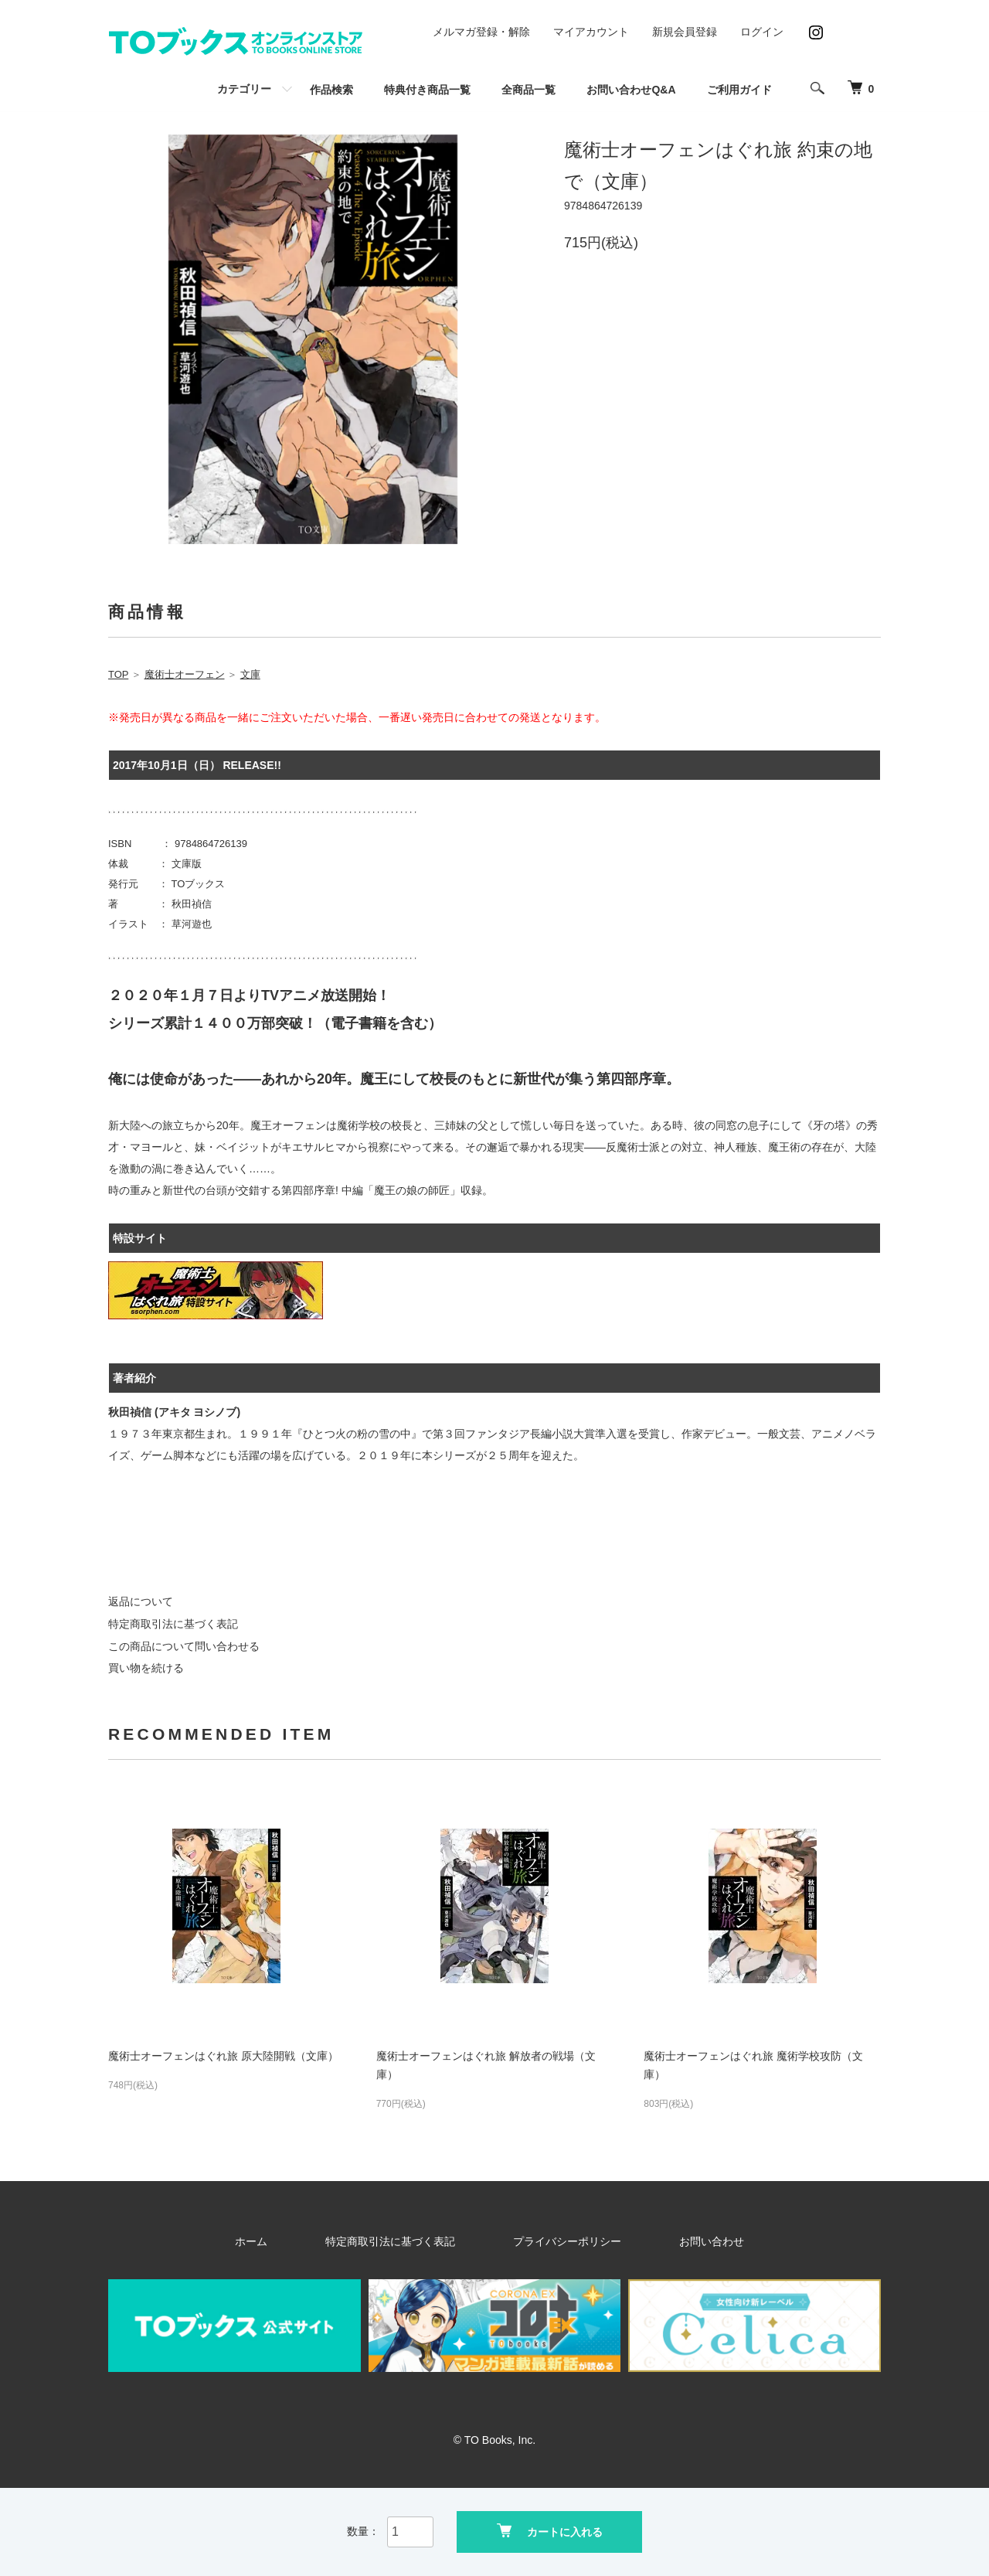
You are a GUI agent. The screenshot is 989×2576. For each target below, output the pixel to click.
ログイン (761, 32)
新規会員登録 (684, 32)
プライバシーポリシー (555, 2241)
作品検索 (331, 89)
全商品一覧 (528, 89)
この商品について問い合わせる (184, 1646)
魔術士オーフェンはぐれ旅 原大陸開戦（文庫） (223, 2056)
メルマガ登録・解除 (481, 32)
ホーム (308, 2241)
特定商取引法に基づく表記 (173, 1624)
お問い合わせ (664, 2241)
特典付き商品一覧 (427, 89)
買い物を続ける (146, 1668)
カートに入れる (550, 2530)
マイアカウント (591, 32)
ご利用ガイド (739, 89)
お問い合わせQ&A (630, 89)
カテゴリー (244, 89)
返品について (140, 1601)
